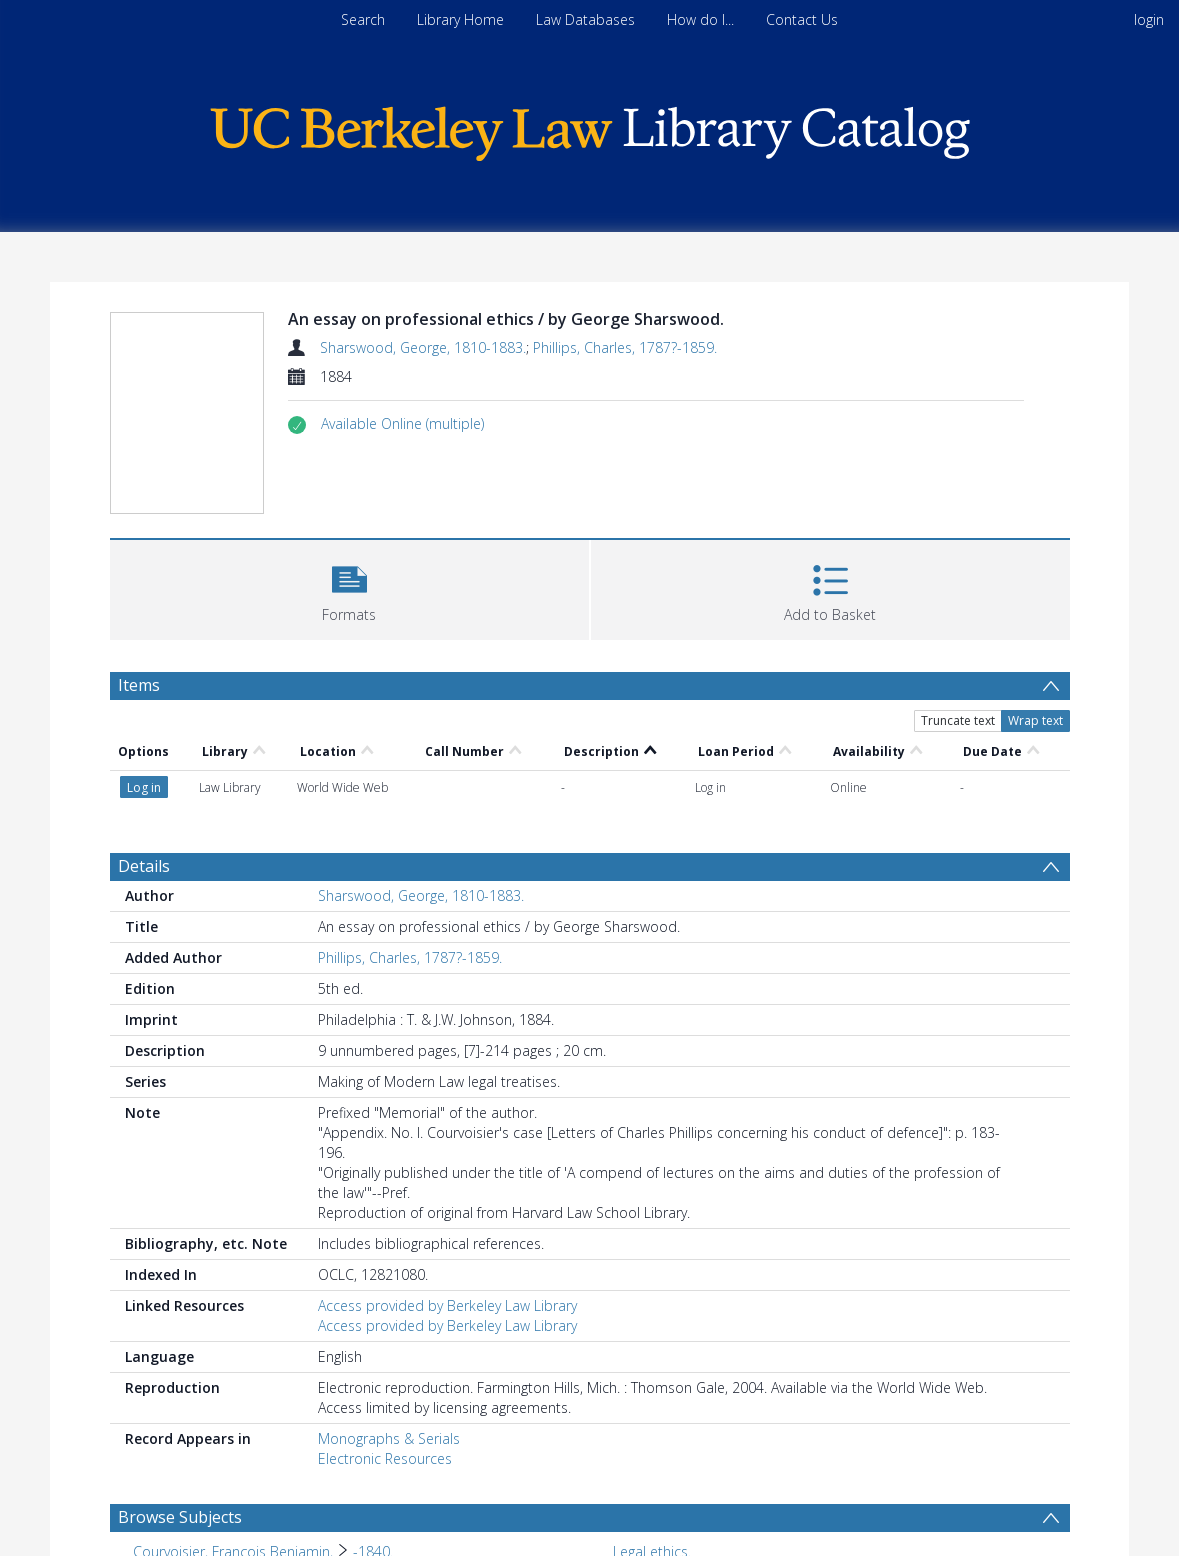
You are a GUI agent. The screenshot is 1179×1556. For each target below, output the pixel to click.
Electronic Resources (385, 1458)
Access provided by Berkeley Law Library (447, 1305)
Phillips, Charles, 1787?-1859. (625, 347)
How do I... (700, 19)
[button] (402, 424)
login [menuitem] (1149, 19)
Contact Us (802, 19)
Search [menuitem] (363, 19)
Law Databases (585, 19)
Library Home (460, 19)
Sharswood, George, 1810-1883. (423, 347)
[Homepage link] (590, 128)
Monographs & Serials (389, 1438)
